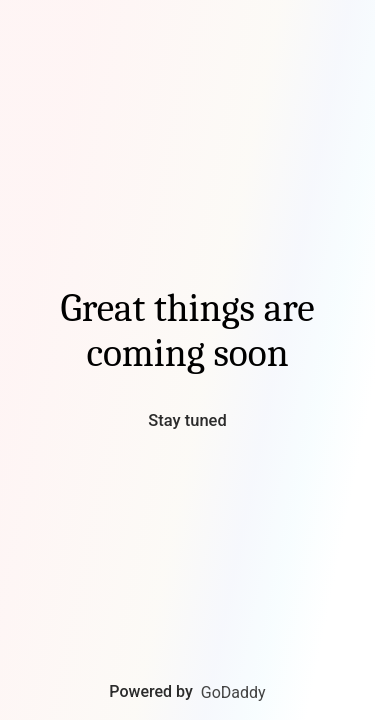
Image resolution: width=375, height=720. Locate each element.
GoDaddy (233, 692)
